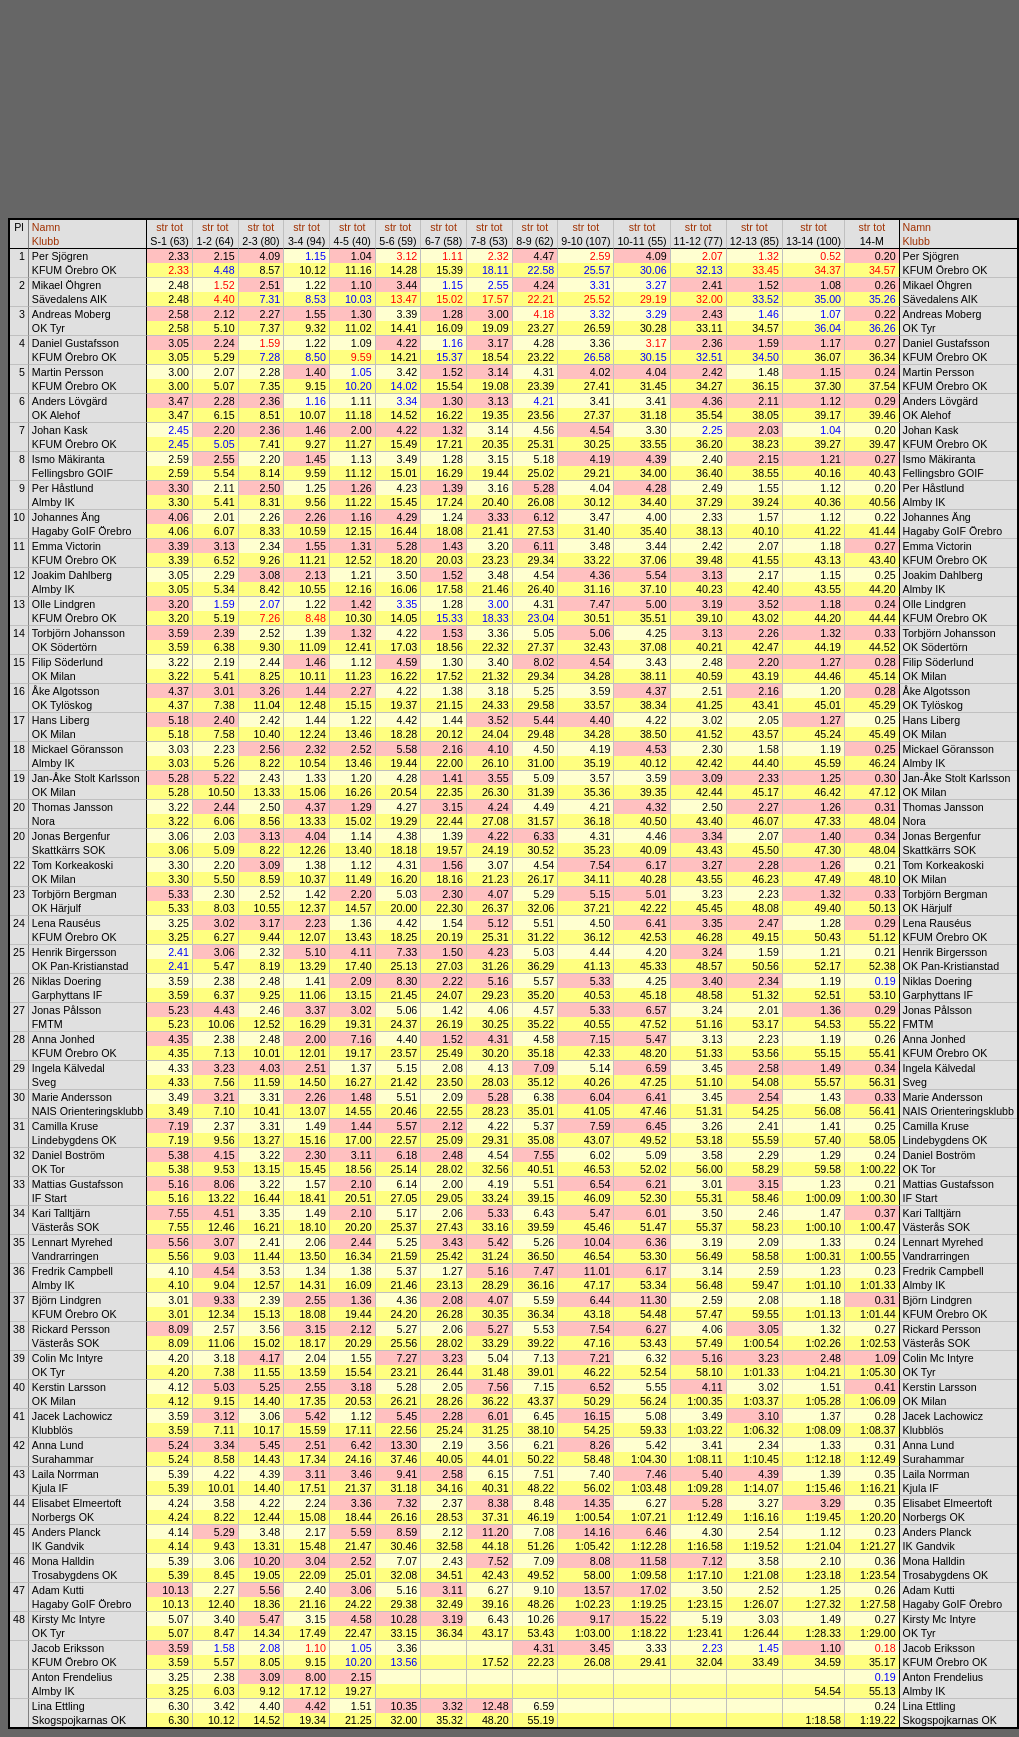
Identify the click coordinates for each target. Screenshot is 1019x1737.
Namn (46, 227)
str (162, 227)
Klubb (45, 241)
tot (177, 227)
